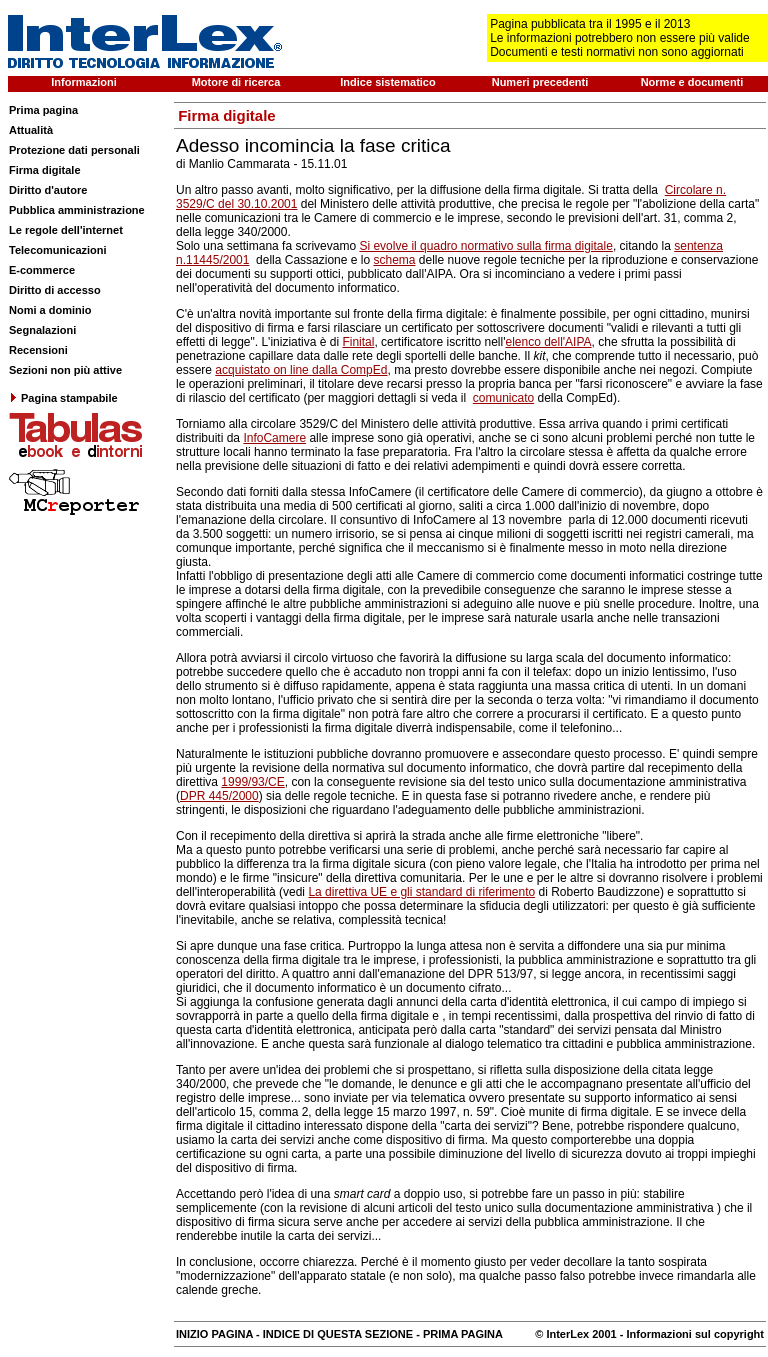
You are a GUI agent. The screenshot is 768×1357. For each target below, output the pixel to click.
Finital (358, 342)
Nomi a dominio (50, 310)
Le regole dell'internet (66, 230)
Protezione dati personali (74, 150)
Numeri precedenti (540, 82)
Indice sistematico (387, 82)
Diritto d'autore (48, 190)
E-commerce (42, 270)
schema (394, 260)
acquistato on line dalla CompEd (301, 370)
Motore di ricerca (236, 82)
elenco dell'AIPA (548, 342)
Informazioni (83, 82)
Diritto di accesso (55, 290)
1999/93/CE (252, 782)
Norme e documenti (692, 82)
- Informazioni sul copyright (690, 1334)
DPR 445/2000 (219, 796)
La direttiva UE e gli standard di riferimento (421, 892)
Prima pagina (43, 110)
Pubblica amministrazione (77, 210)
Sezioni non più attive (65, 370)
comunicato (503, 398)
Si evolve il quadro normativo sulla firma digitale (485, 246)
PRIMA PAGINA (463, 1334)
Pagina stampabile (63, 398)
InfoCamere (274, 438)
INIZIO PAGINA (214, 1334)
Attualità (31, 130)
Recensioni (38, 350)
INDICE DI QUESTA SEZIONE (338, 1334)
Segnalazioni (42, 330)
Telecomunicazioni (58, 250)
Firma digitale (45, 170)
